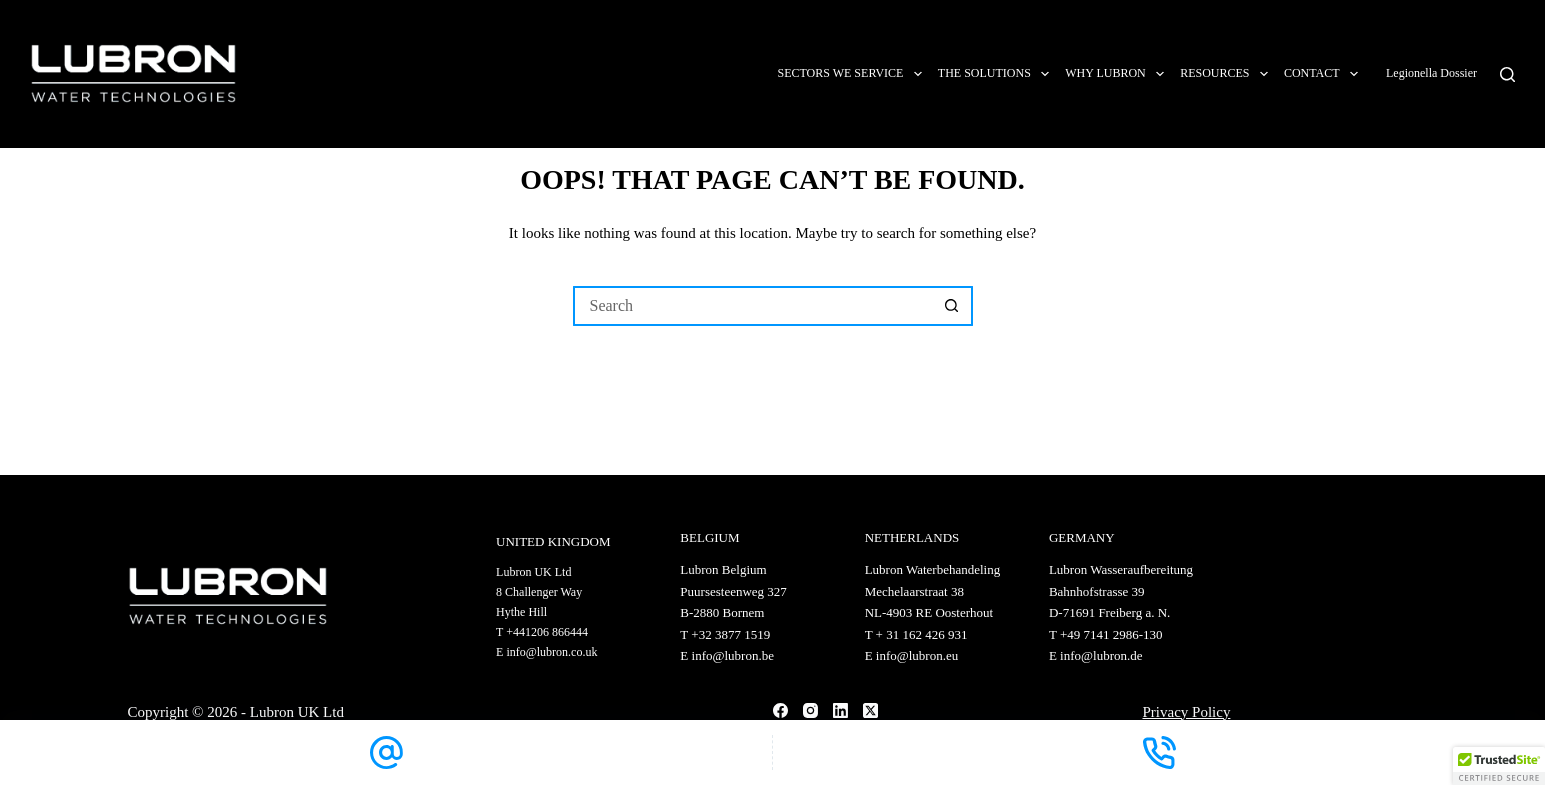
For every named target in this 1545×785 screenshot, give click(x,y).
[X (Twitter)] (870, 710)
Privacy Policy (1187, 712)
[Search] (1507, 74)
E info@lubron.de (1096, 655)
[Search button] (953, 306)
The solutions (997, 74)
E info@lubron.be (727, 655)
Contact (1325, 74)
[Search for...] (753, 306)
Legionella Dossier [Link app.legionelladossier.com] (1433, 73)
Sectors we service (853, 74)
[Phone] (1159, 752)
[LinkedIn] (840, 710)
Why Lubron (1118, 74)
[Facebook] (780, 710)
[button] (1499, 766)
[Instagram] (810, 710)
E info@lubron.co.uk (546, 652)
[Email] (386, 752)
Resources (1228, 74)
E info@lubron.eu (912, 655)
